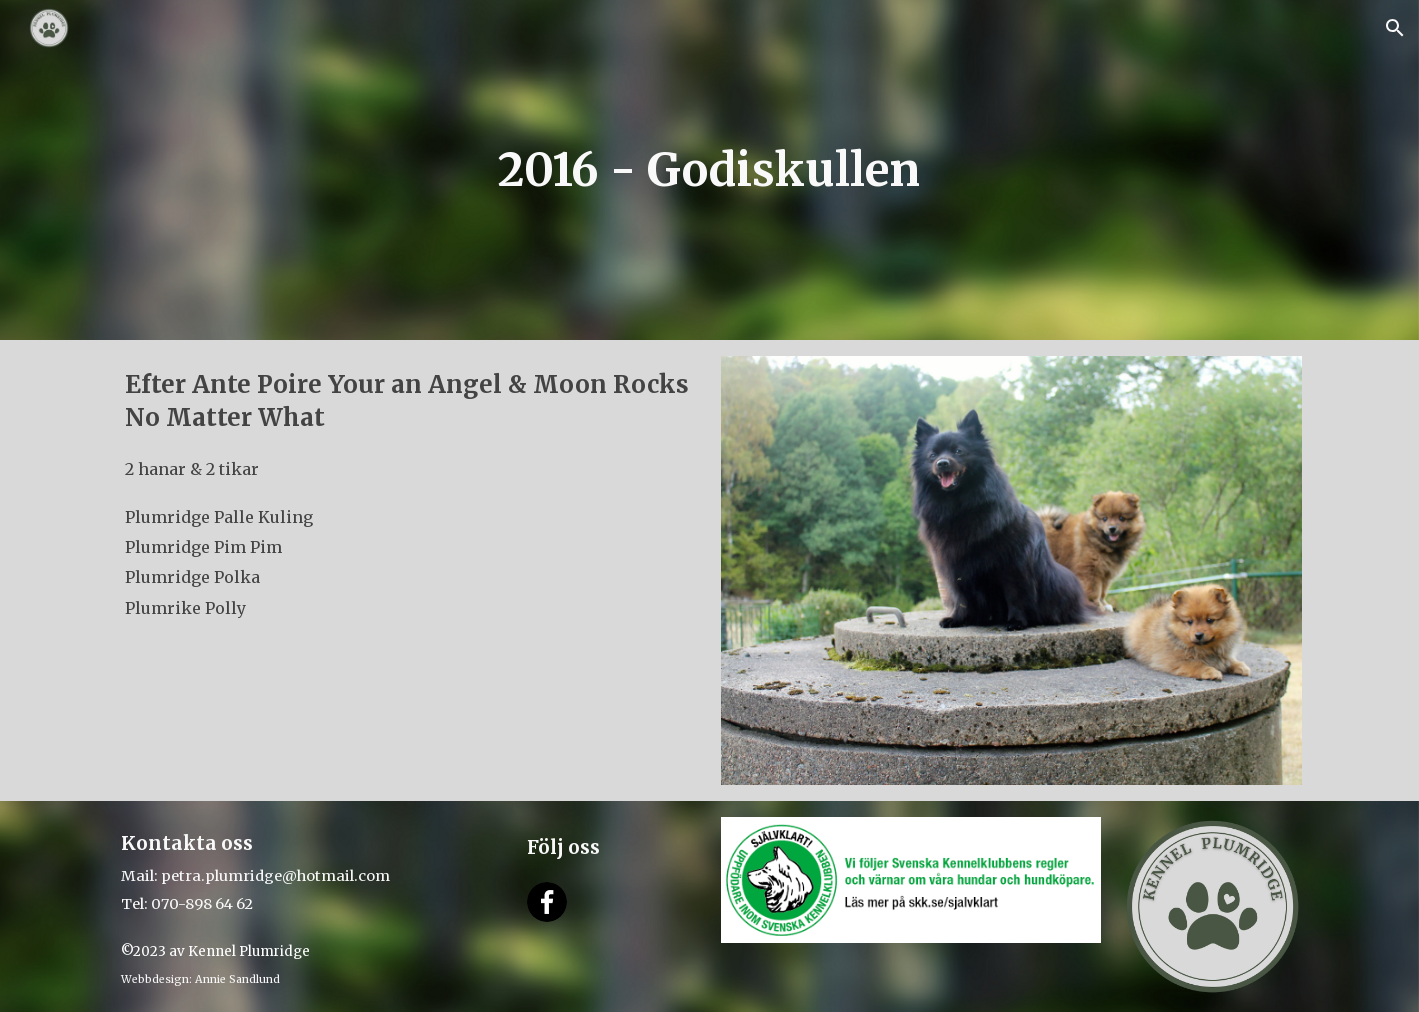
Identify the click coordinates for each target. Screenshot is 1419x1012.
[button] (1395, 28)
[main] (709, 170)
